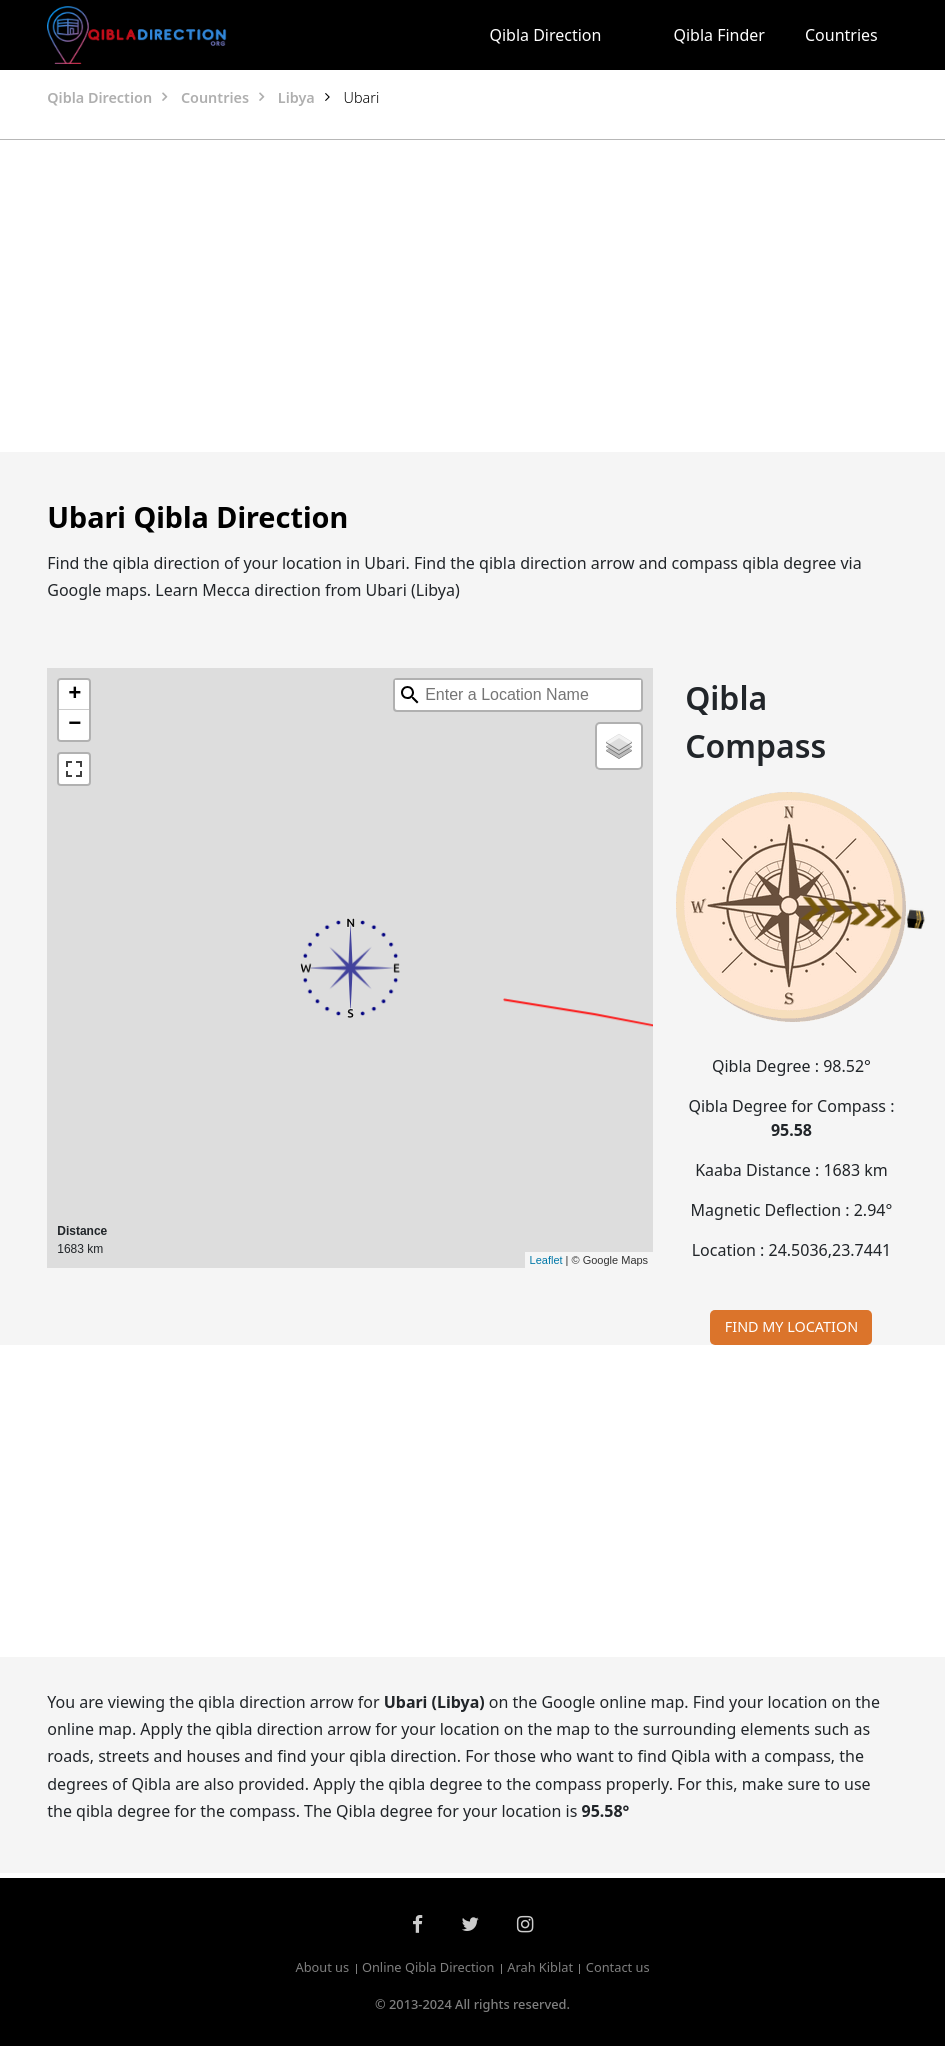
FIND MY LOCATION (791, 1326)
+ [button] (74, 695)
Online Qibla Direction (428, 1968)
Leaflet (546, 1260)
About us (322, 1968)
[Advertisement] (473, 296)
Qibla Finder (719, 35)
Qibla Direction (545, 35)
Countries (841, 35)
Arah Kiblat (540, 1968)
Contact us (618, 1968)
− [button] (74, 725)
